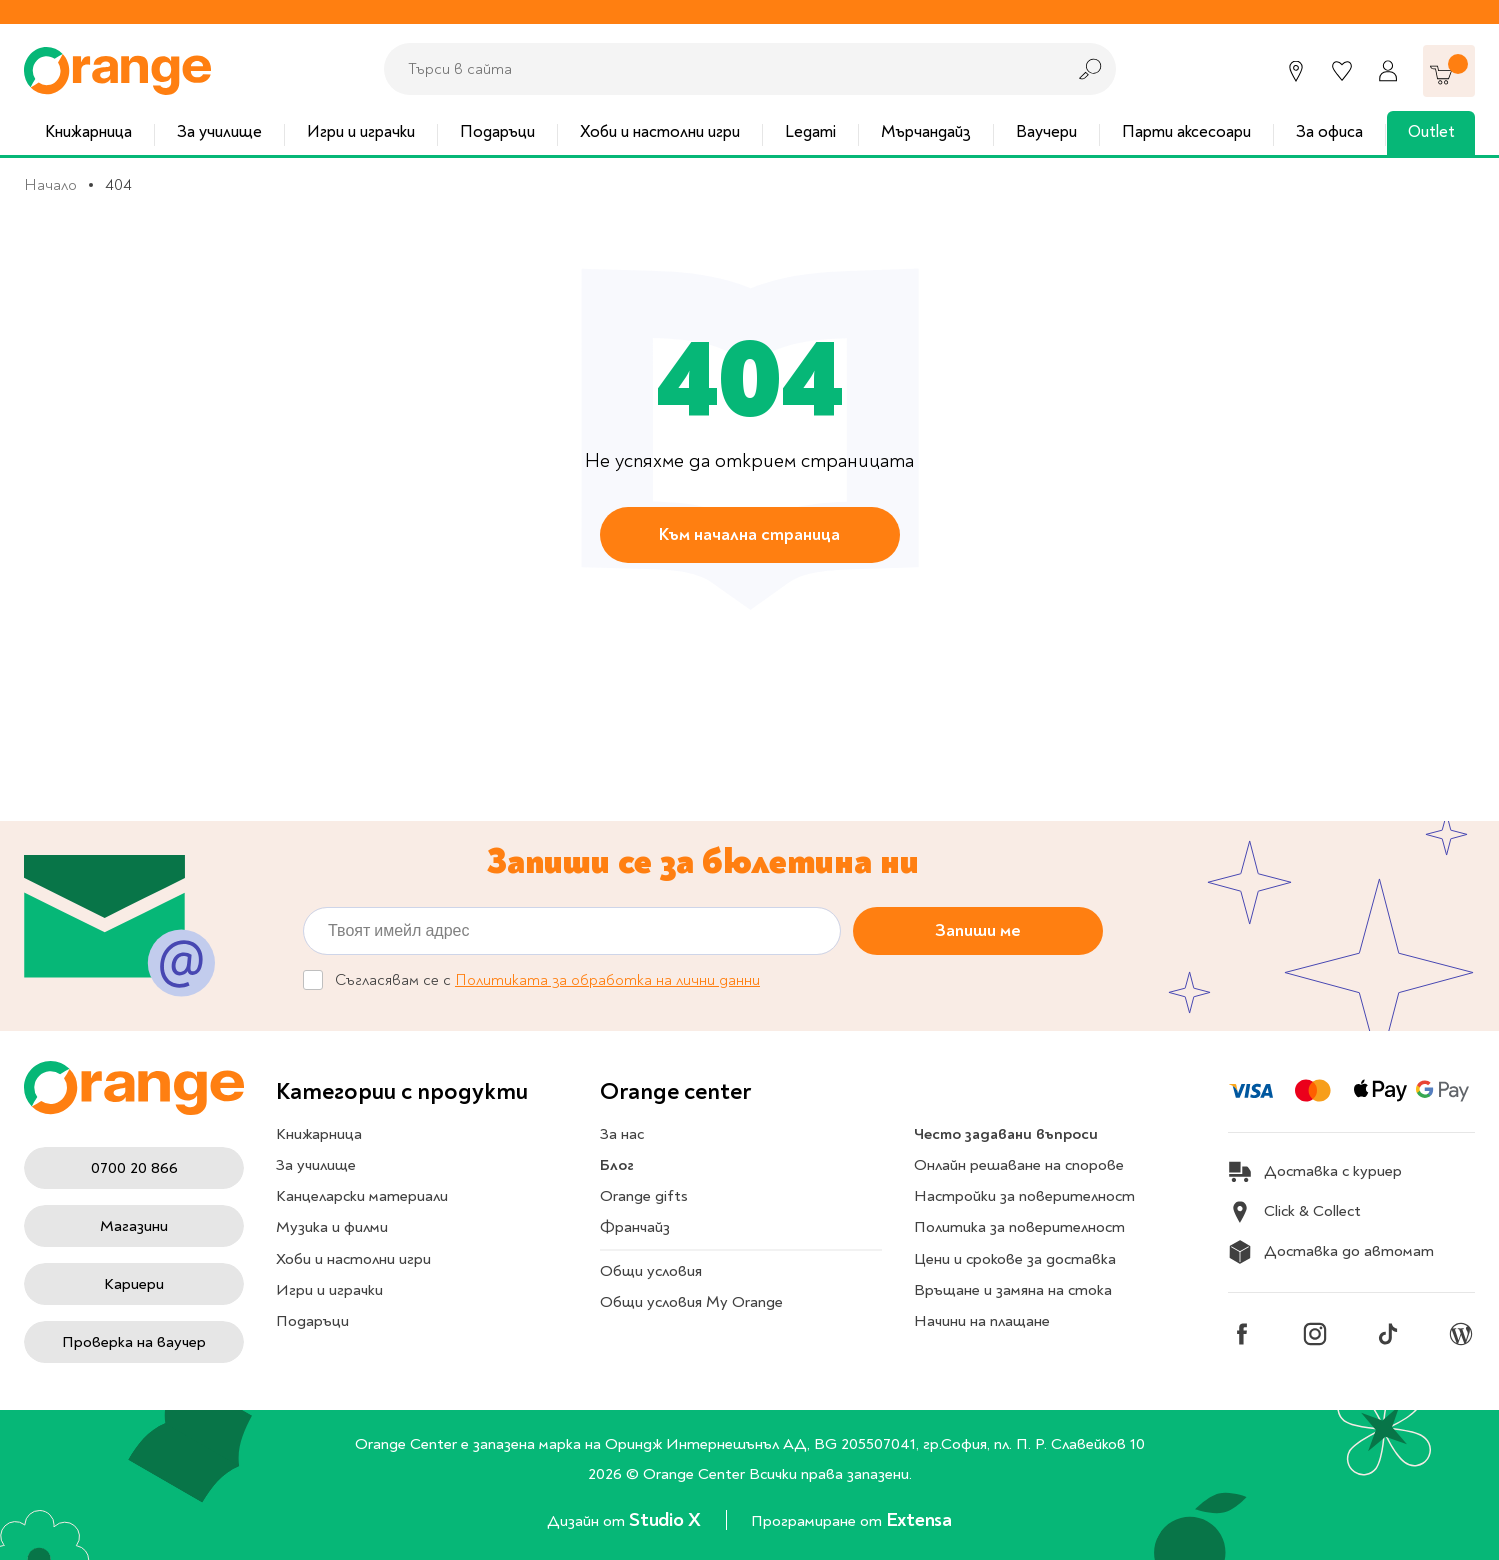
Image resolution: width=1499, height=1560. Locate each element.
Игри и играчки (361, 131)
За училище (219, 131)
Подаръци (497, 131)
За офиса (1329, 131)
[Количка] (1449, 71)
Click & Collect (1294, 1212)
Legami (810, 131)
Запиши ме (978, 930)
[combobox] (719, 69)
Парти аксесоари (1186, 131)
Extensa (919, 1519)
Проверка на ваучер (134, 1342)
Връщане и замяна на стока (1013, 1290)
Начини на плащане (982, 1321)
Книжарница (88, 131)
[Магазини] (1296, 71)
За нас (622, 1134)
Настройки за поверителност (1024, 1196)
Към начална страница (749, 534)
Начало (50, 185)
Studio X (667, 1519)
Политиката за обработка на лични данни (607, 980)
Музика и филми (332, 1227)
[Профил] (1388, 71)
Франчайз (635, 1227)
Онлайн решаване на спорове (1019, 1165)
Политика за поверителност (1019, 1227)
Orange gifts (644, 1196)
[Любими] (1342, 71)
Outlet (1431, 131)
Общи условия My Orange (691, 1302)
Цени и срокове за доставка (1015, 1259)
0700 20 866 (134, 1168)
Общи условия (651, 1271)
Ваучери (1046, 131)
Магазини (134, 1226)
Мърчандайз (926, 131)
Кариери (134, 1284)
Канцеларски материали (362, 1196)
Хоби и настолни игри (660, 131)
